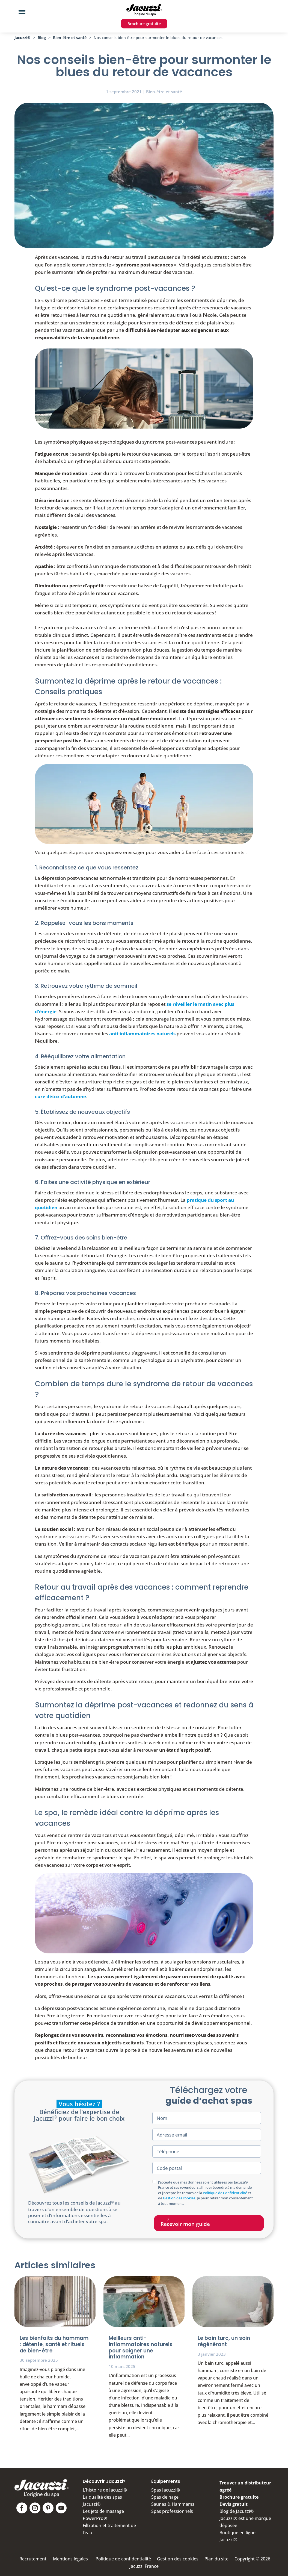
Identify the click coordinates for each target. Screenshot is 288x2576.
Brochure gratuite (144, 23)
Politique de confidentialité (123, 2559)
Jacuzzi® (22, 37)
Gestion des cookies (179, 2198)
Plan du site (216, 2559)
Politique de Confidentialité (225, 2192)
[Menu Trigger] (21, 11)
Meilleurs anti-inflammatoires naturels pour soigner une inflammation (141, 2347)
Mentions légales (70, 2559)
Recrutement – (34, 2559)
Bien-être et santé (70, 37)
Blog (42, 37)
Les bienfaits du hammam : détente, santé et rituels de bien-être (54, 2344)
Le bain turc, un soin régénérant (224, 2341)
